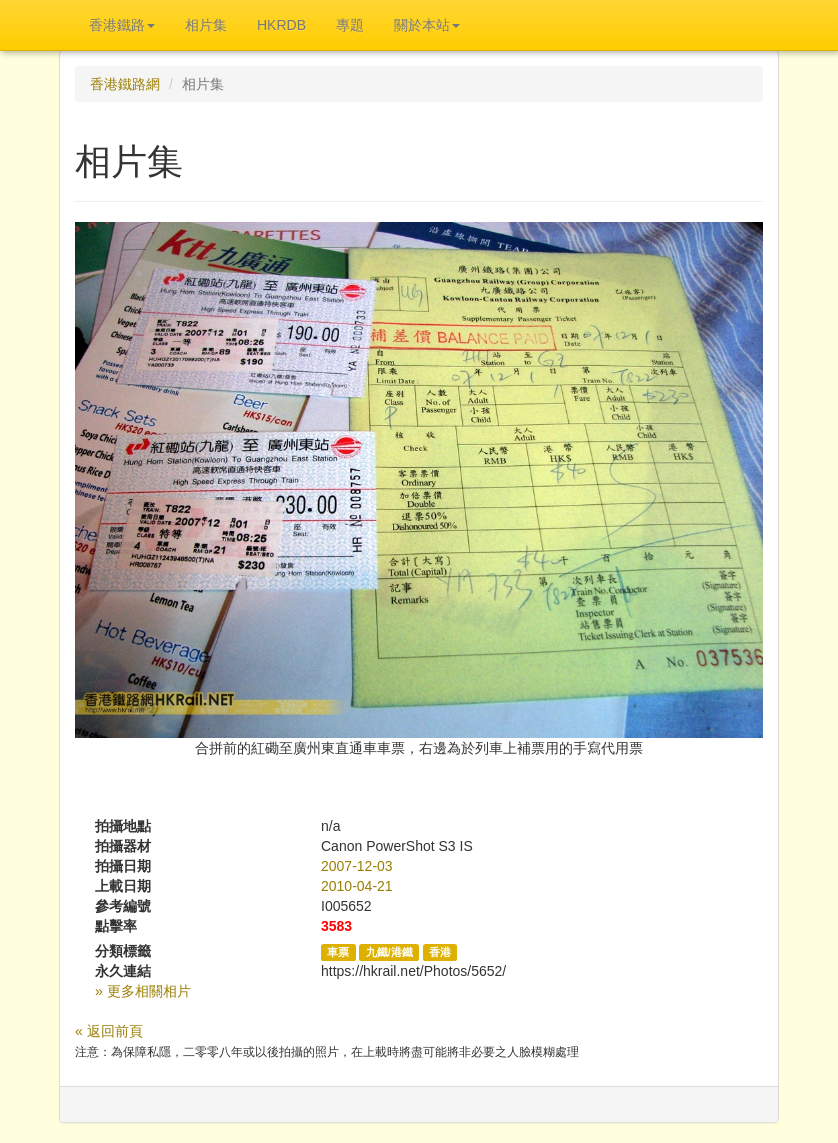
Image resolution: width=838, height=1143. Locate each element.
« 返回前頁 (109, 1031)
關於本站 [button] (427, 25)
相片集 (206, 25)
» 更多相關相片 (143, 991)
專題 (350, 25)
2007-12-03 (357, 866)
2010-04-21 (357, 886)
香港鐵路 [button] (122, 25)
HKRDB (281, 25)
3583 (336, 926)
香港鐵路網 (125, 84)
